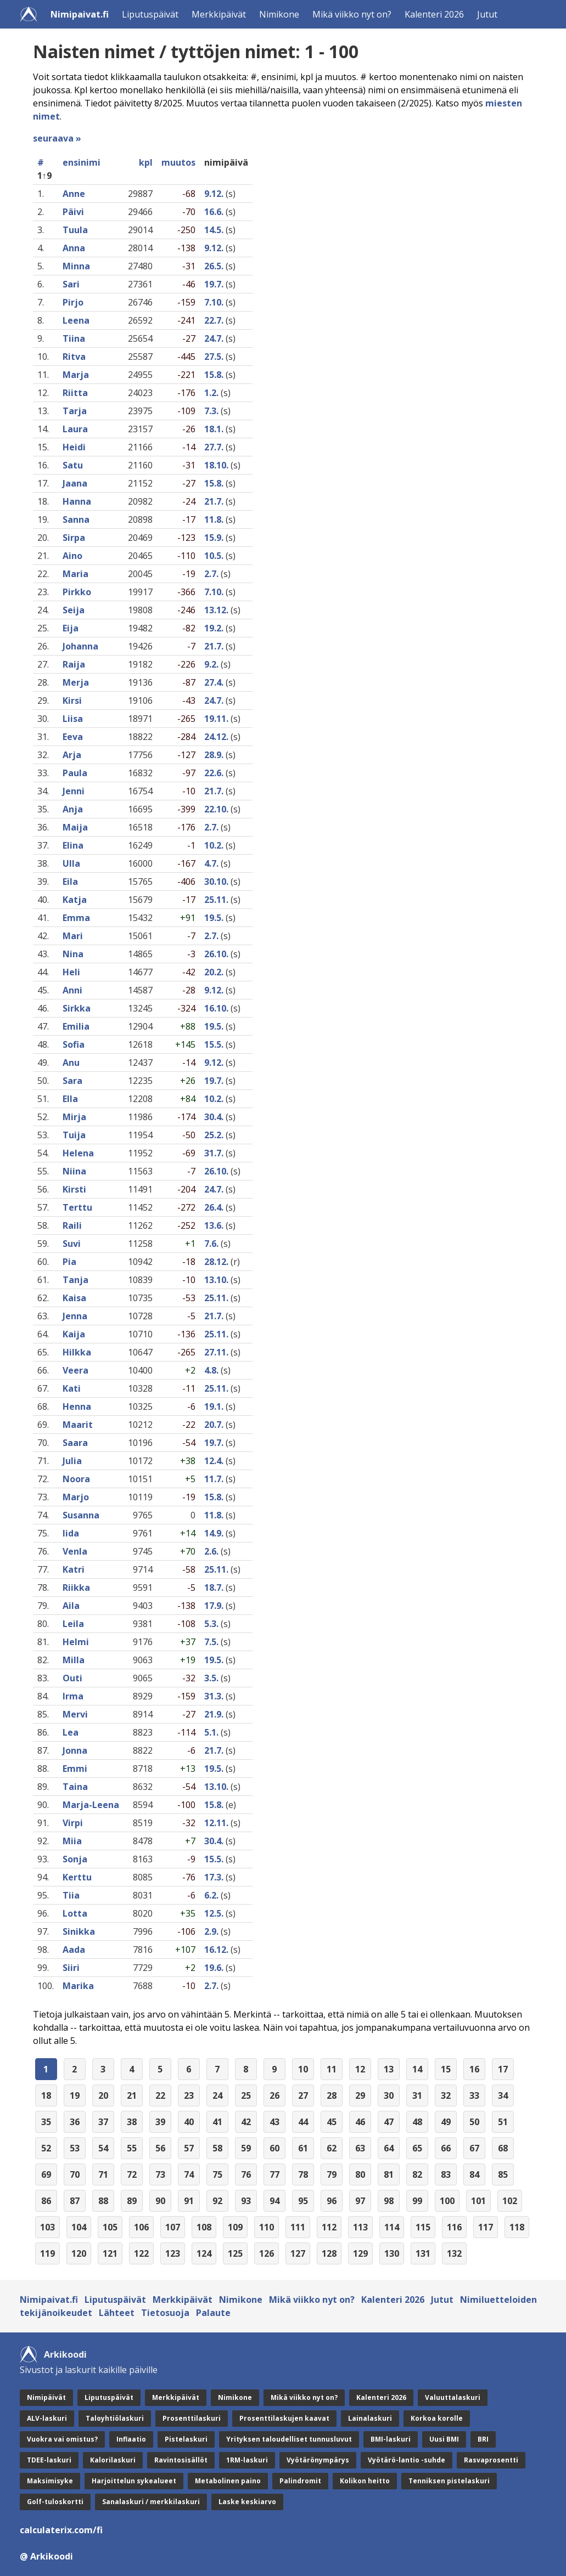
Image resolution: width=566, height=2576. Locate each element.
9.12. (213, 194)
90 (160, 2201)
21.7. (213, 501)
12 (360, 2069)
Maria (75, 574)
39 (160, 2122)
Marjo (76, 1497)
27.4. (213, 682)
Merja (76, 682)
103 (47, 2227)
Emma (76, 918)
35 (46, 2122)
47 (389, 2122)
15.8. (213, 375)
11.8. (213, 519)
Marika (78, 1986)
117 (485, 2227)
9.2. (211, 664)
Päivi (73, 212)
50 (474, 2122)
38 (132, 2122)
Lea (71, 1732)
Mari (73, 936)
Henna (77, 1406)
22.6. (213, 773)
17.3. (213, 1877)
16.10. (216, 1008)
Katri (74, 1569)
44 (303, 2122)
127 (297, 2253)
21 (132, 2095)
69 (46, 2174)
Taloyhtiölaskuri (115, 2418)
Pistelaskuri (186, 2439)
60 (274, 2148)
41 (217, 2122)
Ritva (74, 357)
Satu (73, 465)
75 (217, 2174)
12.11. (216, 1823)
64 (389, 2148)
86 (46, 2201)
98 (389, 2201)
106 (141, 2227)
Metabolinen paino (228, 2480)
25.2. (213, 1135)
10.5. (213, 556)
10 (303, 2069)
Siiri (71, 1968)
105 (110, 2227)
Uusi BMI (444, 2439)
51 (503, 2122)
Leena (76, 320)
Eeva (73, 737)
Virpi (73, 1823)
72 (132, 2174)
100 (447, 2201)
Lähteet (117, 2313)
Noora (76, 1479)
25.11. (216, 900)
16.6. (213, 212)
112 (329, 2227)
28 (332, 2095)
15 (446, 2069)
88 (103, 2201)
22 (160, 2095)
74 (189, 2174)
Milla (74, 1660)
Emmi (75, 1768)
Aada (74, 1950)
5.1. (211, 1732)
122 (141, 2253)
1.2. (211, 393)
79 (332, 2174)
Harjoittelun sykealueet (134, 2480)
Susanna (81, 1515)
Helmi (76, 1642)
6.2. (211, 1895)
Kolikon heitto (365, 2480)
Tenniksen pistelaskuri (449, 2480)
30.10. (216, 881)
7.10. (213, 302)
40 (189, 2122)
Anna (74, 248)
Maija (75, 827)
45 (332, 2122)
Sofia (74, 1044)
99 (417, 2201)
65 (417, 2148)
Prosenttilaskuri (191, 2418)
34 (503, 2095)
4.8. (211, 1370)
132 (454, 2253)
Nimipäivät (46, 2397)
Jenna (75, 1316)
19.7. (213, 284)
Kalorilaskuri (113, 2460)
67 (474, 2148)
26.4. (213, 1207)
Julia (72, 1461)
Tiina (74, 338)
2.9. (211, 1931)
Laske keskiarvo (247, 2501)
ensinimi (81, 162)
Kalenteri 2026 (434, 14)
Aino (72, 556)
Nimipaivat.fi (80, 14)
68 (503, 2148)
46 (360, 2122)
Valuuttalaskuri (452, 2397)
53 (75, 2148)
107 (172, 2227)
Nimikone (279, 14)
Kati (72, 1388)
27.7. (213, 447)
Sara (72, 1081)
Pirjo (73, 302)
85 (503, 2174)
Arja (72, 755)
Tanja (75, 1280)
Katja (75, 900)
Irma (73, 1696)
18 (46, 2095)
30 (389, 2095)
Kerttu (77, 1877)
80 (360, 2174)
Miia (72, 1841)
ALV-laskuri (47, 2418)
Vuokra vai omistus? (62, 2439)
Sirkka (77, 1008)
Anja (73, 809)
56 (160, 2148)
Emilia (76, 1026)
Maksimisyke (50, 2480)
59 (246, 2148)
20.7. (213, 1425)
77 (274, 2174)
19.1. (213, 1406)
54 (103, 2148)
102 (509, 2201)
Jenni (74, 791)
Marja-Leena (91, 1805)
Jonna (75, 1750)
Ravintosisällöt (181, 2460)
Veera (75, 1370)
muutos (178, 162)
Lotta (75, 1913)
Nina (73, 954)
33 (474, 2095)
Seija (74, 610)
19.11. (216, 719)
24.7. (213, 338)
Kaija (74, 1334)
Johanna (80, 646)
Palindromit (300, 2480)
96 (332, 2201)
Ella (70, 1099)
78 (303, 2174)
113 (360, 2227)
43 (274, 2122)
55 (132, 2148)
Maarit (78, 1425)
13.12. (216, 610)
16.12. (216, 1950)
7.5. (211, 1642)
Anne (74, 194)
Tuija (74, 1135)
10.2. (213, 845)
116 (454, 2227)
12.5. (213, 1913)
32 (446, 2095)
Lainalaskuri (370, 2418)
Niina (74, 1171)
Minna (76, 266)
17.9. (213, 1606)
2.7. (211, 574)
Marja (76, 375)
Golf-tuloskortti (55, 2501)
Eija (71, 628)
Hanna (77, 501)
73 (160, 2174)
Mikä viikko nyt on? (351, 14)
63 (360, 2148)
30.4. (213, 1117)
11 (332, 2069)
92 (217, 2201)
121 (110, 2253)
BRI (483, 2439)
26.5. (213, 266)
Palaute (213, 2313)
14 (417, 2069)
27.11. (216, 1352)
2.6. (211, 1551)
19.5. (213, 918)
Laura (75, 429)
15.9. (213, 538)
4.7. (211, 863)
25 (246, 2095)
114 (391, 2227)
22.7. (213, 320)
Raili (72, 1225)
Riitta (75, 393)
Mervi (75, 1714)
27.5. (213, 357)
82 (417, 2174)
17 (503, 2069)
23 (189, 2095)
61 (303, 2148)
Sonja (75, 1859)
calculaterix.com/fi (61, 2530)
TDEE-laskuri (49, 2460)
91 (189, 2201)
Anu (71, 1063)
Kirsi (72, 700)
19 (75, 2095)
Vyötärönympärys (318, 2460)
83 (446, 2174)
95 (303, 2201)
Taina (75, 1787)
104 (78, 2227)
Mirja (74, 1117)
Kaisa (74, 1298)
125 (235, 2253)
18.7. (213, 1587)
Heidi (74, 447)
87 (75, 2201)
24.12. (216, 737)
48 (417, 2122)
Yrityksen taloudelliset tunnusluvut (289, 2439)
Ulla (71, 863)
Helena (78, 1153)
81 (389, 2174)
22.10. (216, 809)
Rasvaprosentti (491, 2460)
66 (446, 2148)
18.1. (213, 429)
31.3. (213, 1696)
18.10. (216, 465)
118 (516, 2227)
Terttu (77, 1207)
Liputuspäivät (150, 14)
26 (274, 2095)
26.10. (216, 954)
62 (332, 2148)
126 (266, 2253)
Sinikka (79, 1931)
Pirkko (77, 592)
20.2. (213, 972)
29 (360, 2095)
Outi (72, 1678)
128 (329, 2253)
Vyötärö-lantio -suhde (406, 2460)
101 (478, 2201)
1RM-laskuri (247, 2460)
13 (389, 2069)
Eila (70, 881)
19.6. (213, 1968)
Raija (74, 664)
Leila (73, 1624)
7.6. (211, 1244)
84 (474, 2174)
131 (423, 2253)
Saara (75, 1443)
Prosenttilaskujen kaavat (284, 2418)
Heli (71, 972)
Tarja (75, 411)
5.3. (211, 1624)
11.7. (213, 1479)
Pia (69, 1262)
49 (446, 2122)
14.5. (213, 230)
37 (103, 2122)
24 (217, 2095)
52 (46, 2148)
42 (246, 2122)
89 (132, 2201)
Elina (73, 845)
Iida (71, 1533)
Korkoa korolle (437, 2418)
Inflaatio (131, 2439)
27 (303, 2095)
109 (235, 2227)
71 (103, 2174)
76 (246, 2174)
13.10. (216, 1280)
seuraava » (57, 138)
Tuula (75, 230)
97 (360, 2201)
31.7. (213, 1153)
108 (204, 2227)
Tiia (71, 1895)
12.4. (213, 1461)
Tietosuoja (165, 2313)
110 (266, 2227)
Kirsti (74, 1189)
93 (246, 2201)
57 (189, 2148)
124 (204, 2253)
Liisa (73, 719)
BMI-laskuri (391, 2439)
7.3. (211, 411)
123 (172, 2253)
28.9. (213, 755)
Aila (71, 1606)
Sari (71, 284)
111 (297, 2227)
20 (103, 2095)
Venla (75, 1551)
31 (417, 2095)
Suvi (72, 1244)
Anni (72, 990)
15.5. (213, 1044)
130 (391, 2253)
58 (217, 2148)
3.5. (211, 1678)
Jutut (487, 14)
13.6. (213, 1225)
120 (78, 2253)
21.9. (213, 1714)
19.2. (213, 628)
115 (423, 2227)
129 (360, 2253)
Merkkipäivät (219, 14)
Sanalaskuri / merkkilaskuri (151, 2501)
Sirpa (74, 538)
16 (474, 2069)
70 (75, 2174)
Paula (75, 773)
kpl (146, 162)
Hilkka (77, 1352)
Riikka (76, 1587)
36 (75, 2122)
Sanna (76, 519)
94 (274, 2201)
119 (47, 2253)
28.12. (216, 1262)
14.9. (213, 1533)
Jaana (75, 483)
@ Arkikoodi (46, 2556)
